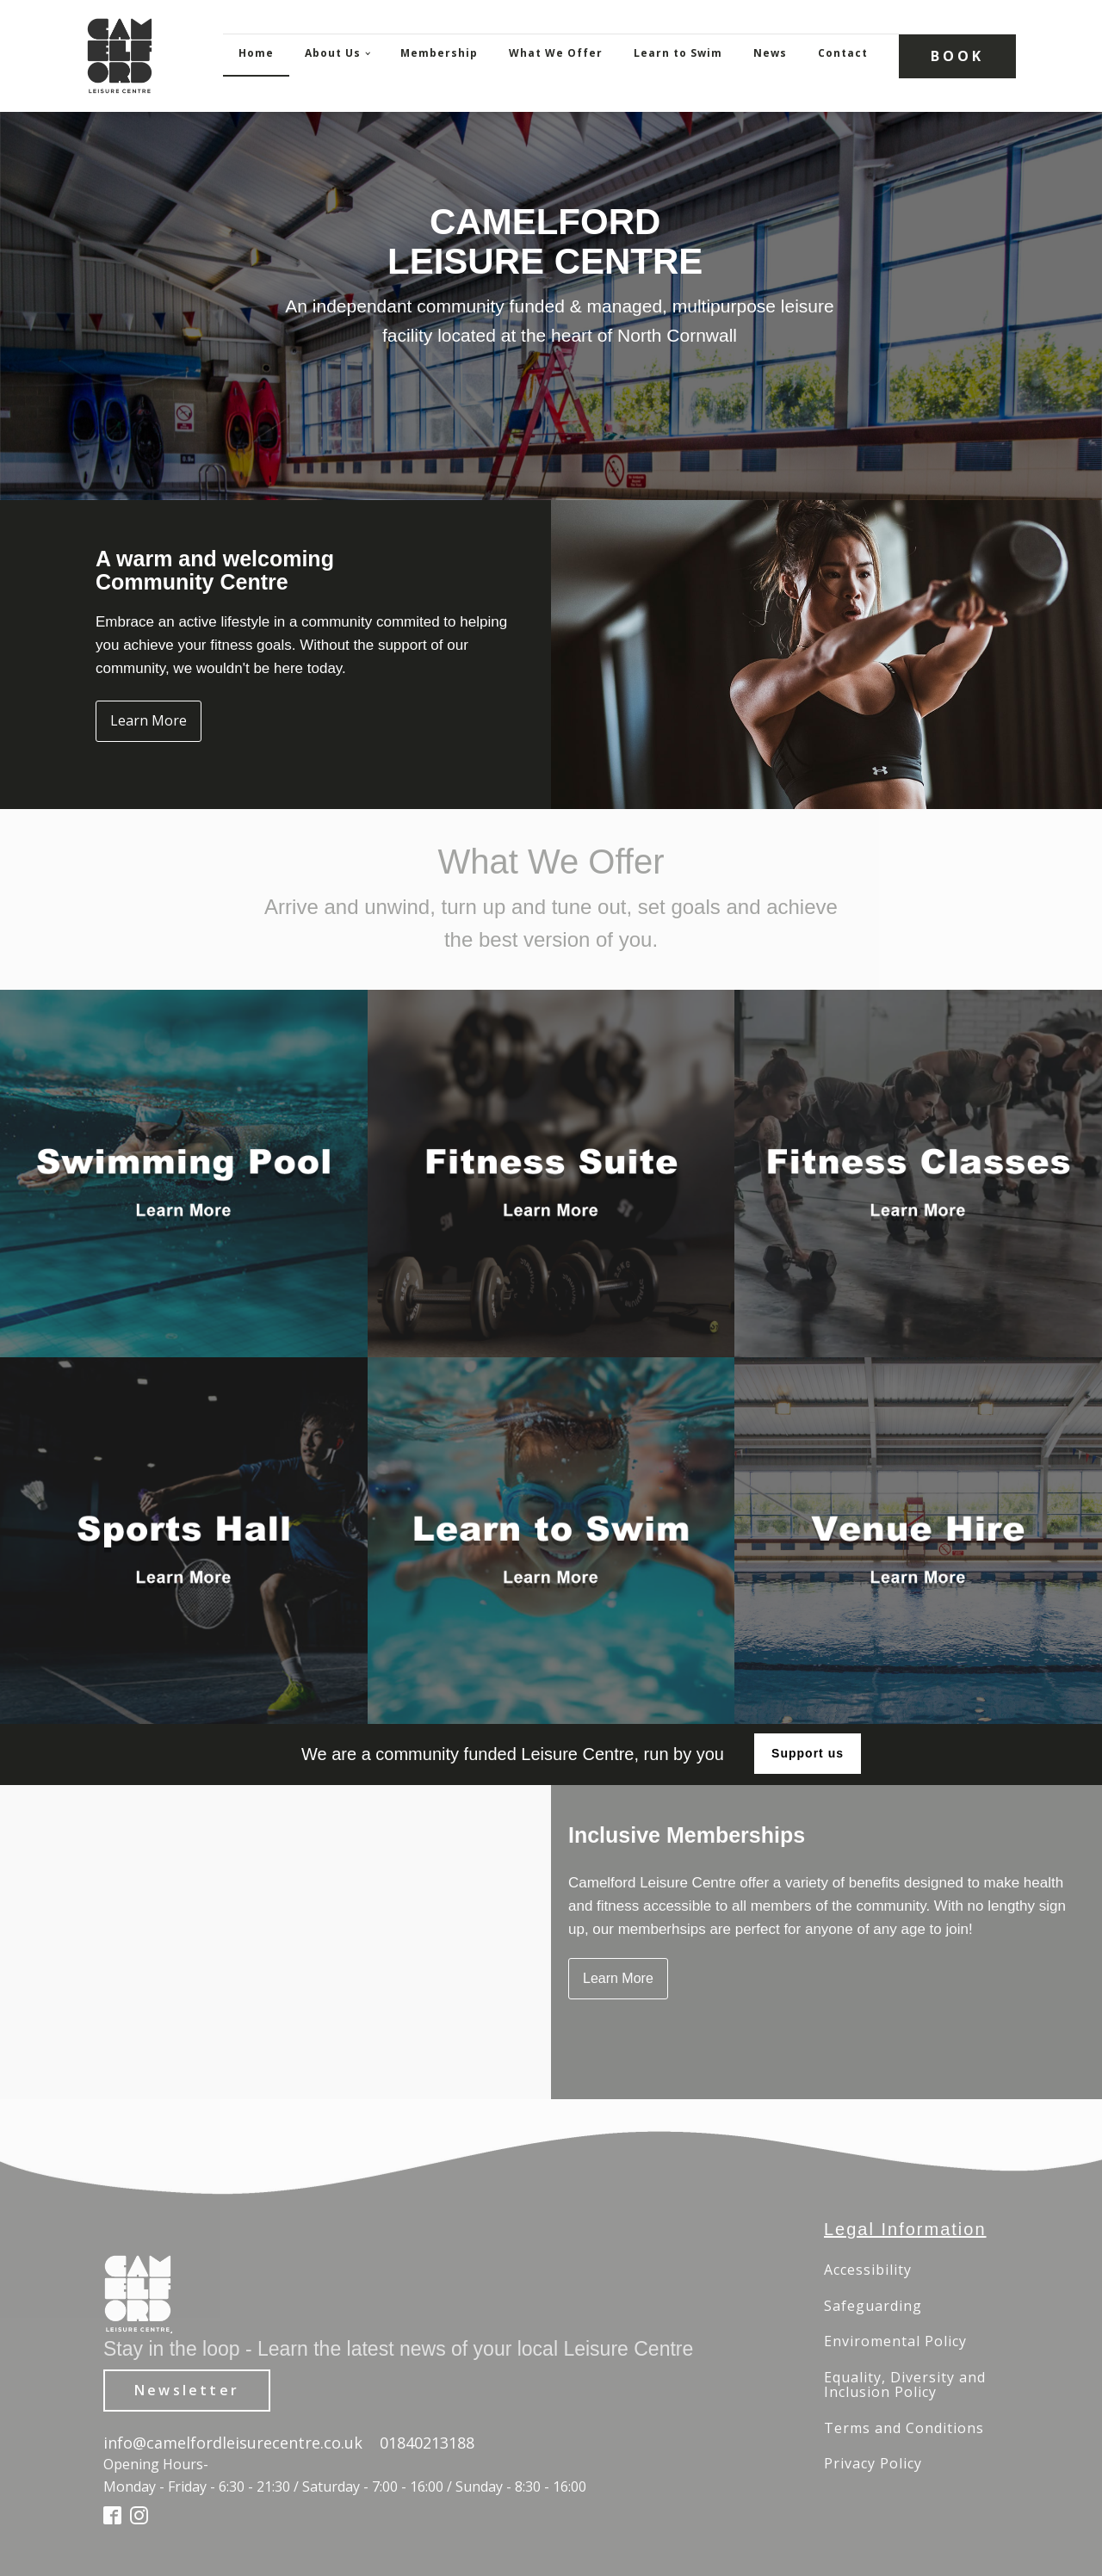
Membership (439, 53)
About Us (333, 53)
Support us (807, 1753)
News (770, 53)
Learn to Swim (678, 53)
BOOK (957, 55)
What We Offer (556, 53)
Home (256, 53)
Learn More (148, 720)
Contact (843, 53)
